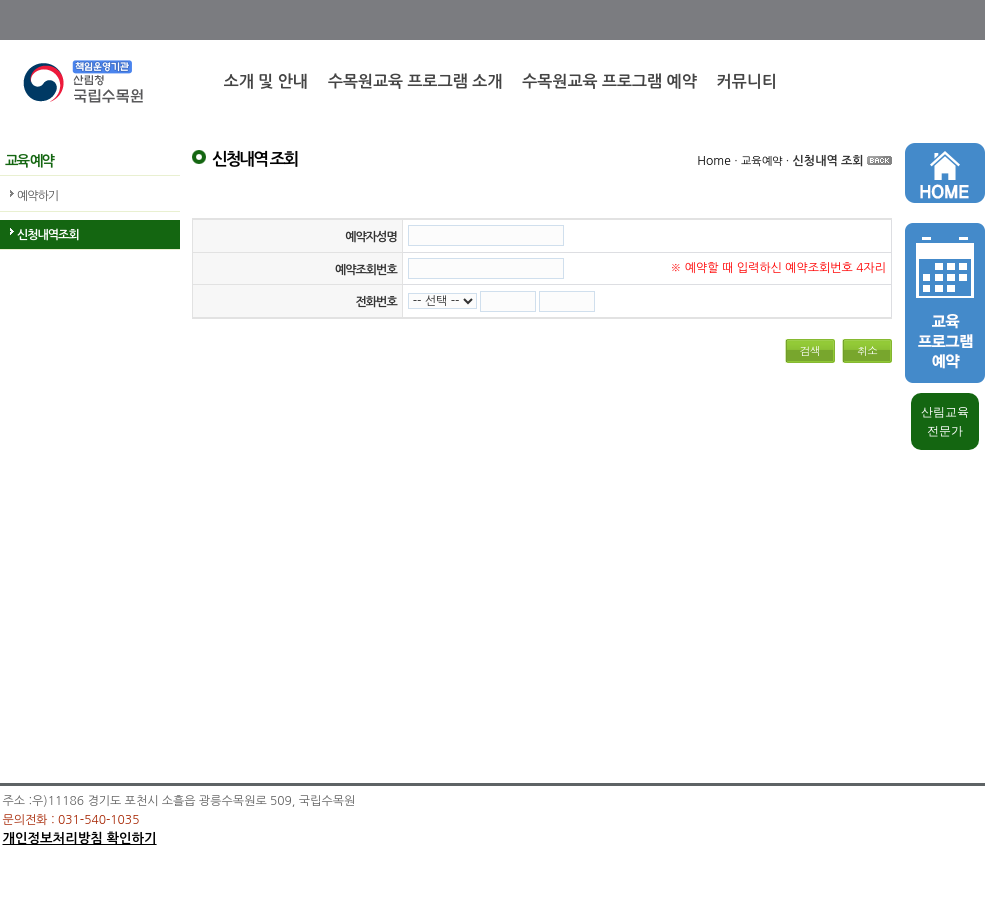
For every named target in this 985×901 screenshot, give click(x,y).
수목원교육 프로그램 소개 (415, 81)
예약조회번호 (366, 270)
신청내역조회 (48, 235)
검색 (810, 350)
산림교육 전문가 (945, 421)
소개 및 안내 (266, 81)
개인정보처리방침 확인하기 (80, 838)
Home (713, 161)
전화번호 (376, 302)
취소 (867, 350)
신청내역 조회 (828, 161)
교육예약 (761, 161)
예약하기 (37, 196)
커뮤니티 (747, 81)
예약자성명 (370, 237)
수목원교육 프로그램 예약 (609, 81)
